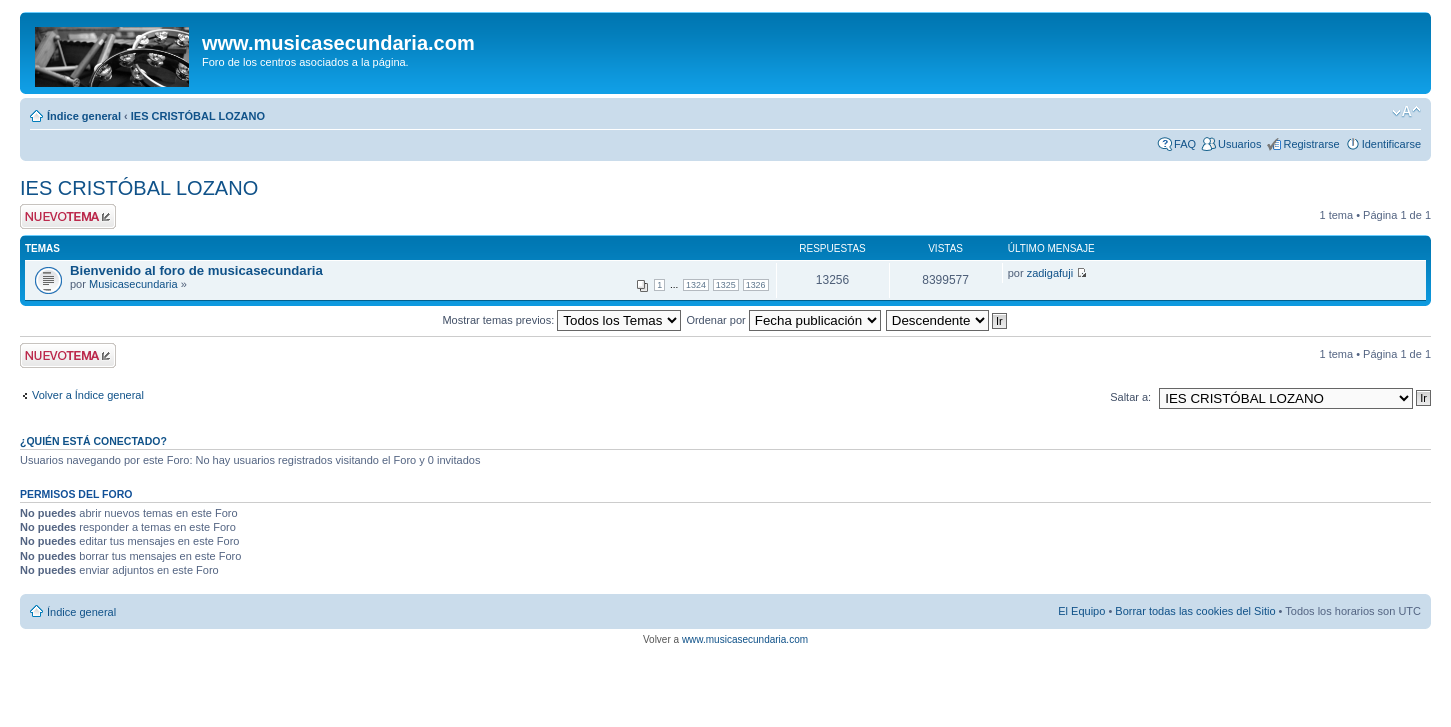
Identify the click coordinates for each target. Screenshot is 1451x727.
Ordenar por (783, 320)
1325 (726, 285)
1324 (696, 285)
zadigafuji (1050, 273)
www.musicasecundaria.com (745, 639)
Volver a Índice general (88, 395)
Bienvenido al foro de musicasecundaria (196, 270)
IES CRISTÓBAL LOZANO (198, 116)
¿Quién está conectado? (93, 441)
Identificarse (1391, 144)
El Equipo (1081, 611)
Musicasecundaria (133, 284)
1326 (756, 285)
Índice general (84, 116)
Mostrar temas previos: (561, 320)
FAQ (1185, 144)
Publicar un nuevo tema (68, 216)
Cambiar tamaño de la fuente (1406, 112)
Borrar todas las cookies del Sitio (1195, 611)
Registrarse (1311, 144)
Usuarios (1239, 144)
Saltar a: (1130, 397)
